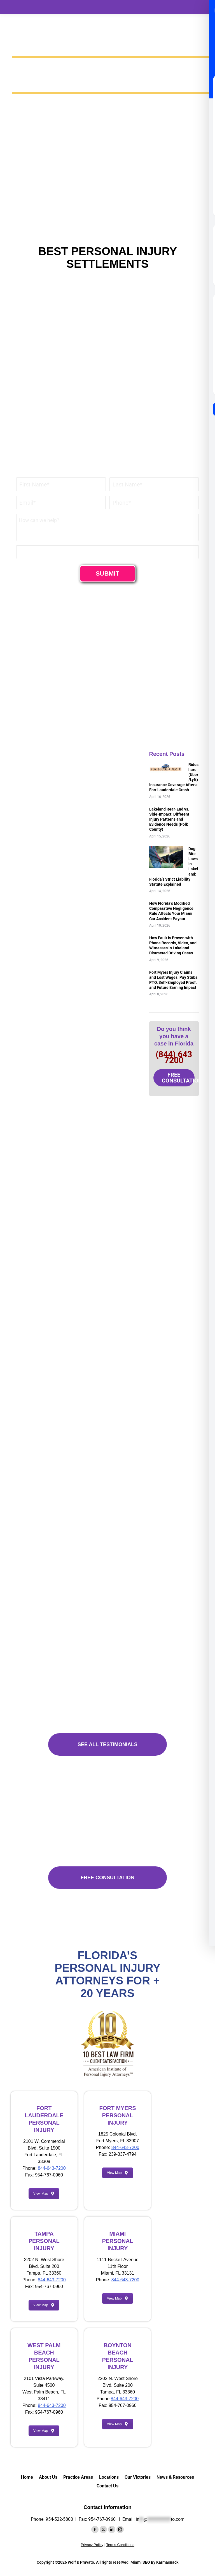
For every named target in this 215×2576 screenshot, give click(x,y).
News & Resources (175, 2477)
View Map (44, 2194)
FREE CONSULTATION (178, 1067)
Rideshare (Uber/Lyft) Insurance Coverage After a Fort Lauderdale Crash (172, 772)
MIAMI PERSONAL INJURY (117, 2241)
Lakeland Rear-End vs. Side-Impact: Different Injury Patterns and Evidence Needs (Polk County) (169, 809)
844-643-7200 (52, 2168)
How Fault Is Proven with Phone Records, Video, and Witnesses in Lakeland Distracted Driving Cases (173, 935)
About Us (48, 2477)
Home (27, 2477)
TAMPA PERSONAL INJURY (44, 2241)
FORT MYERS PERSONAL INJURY (117, 2115)
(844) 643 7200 (174, 1047)
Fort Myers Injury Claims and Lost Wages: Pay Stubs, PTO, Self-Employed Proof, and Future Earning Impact (173, 970)
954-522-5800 (59, 2519)
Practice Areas (78, 2477)
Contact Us (107, 2486)
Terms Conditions (120, 2545)
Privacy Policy (92, 2545)
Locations (109, 2477)
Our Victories (138, 2477)
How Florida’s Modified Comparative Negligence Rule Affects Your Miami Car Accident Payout (171, 901)
